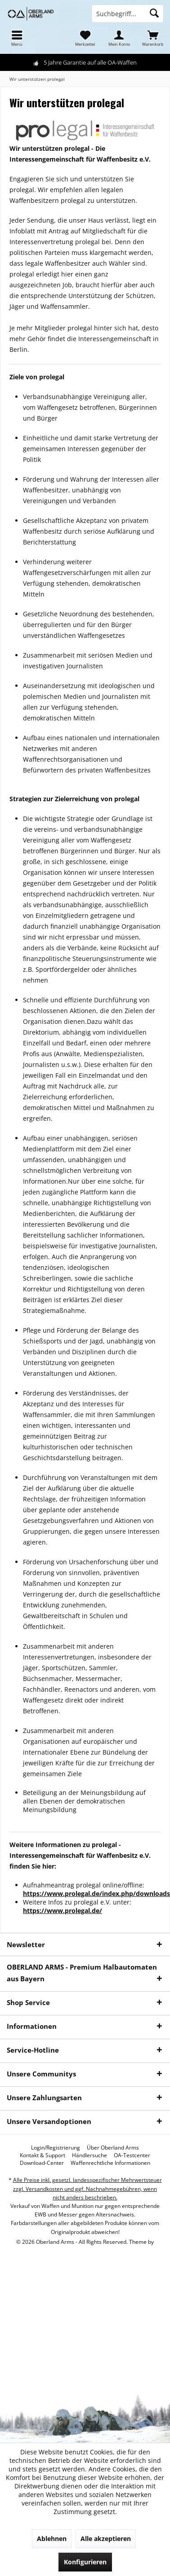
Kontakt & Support (42, 2155)
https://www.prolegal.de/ (62, 1910)
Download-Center (42, 2163)
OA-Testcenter (132, 2155)
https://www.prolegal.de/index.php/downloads (96, 1893)
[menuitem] (17, 38)
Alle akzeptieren (106, 2538)
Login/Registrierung (55, 2147)
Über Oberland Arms (113, 2147)
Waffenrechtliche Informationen (110, 2163)
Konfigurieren (85, 2562)
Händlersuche (89, 2155)
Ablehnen (52, 2538)
